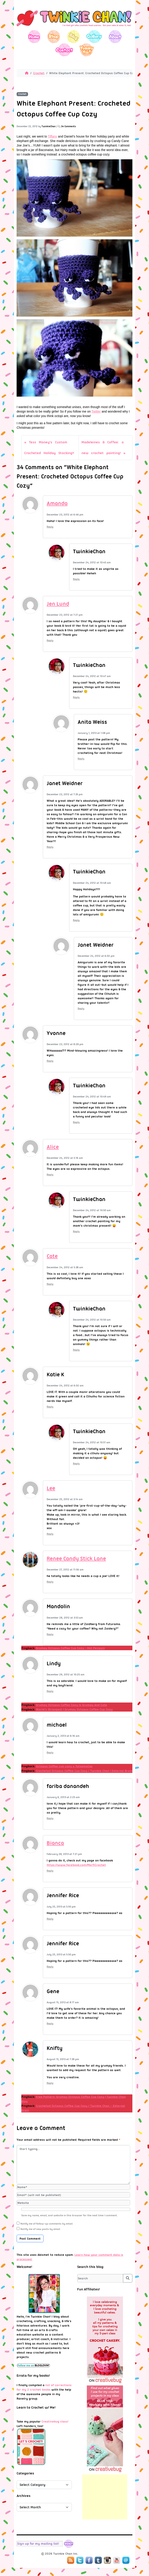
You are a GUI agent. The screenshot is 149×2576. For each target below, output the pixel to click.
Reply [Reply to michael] (50, 1752)
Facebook (89, 2560)
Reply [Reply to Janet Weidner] (50, 846)
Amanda (57, 503)
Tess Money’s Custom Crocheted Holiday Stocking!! (49, 447)
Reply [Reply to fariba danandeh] (50, 1818)
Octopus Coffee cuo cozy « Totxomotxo (64, 1766)
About (115, 36)
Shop (53, 36)
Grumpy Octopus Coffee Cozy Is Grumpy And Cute (71, 1705)
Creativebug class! (55, 2421)
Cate (52, 1256)
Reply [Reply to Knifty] (50, 2083)
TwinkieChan (48, 126)
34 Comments (68, 126)
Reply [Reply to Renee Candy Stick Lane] (50, 1581)
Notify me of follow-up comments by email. (46, 2223)
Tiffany (52, 136)
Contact (64, 49)
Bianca (55, 1843)
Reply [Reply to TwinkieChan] (76, 579)
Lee (51, 1488)
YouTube (116, 2560)
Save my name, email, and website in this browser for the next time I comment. (69, 2215)
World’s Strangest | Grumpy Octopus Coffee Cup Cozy (74, 1709)
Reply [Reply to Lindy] (50, 1691)
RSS (70, 2560)
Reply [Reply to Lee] (50, 1533)
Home (34, 36)
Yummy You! (87, 49)
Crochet (38, 73)
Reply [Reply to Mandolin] (50, 1634)
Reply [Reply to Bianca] (50, 1870)
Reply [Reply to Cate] (50, 1284)
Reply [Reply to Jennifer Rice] (50, 1918)
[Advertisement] (104, 2496)
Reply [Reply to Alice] (50, 1174)
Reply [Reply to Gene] (50, 2023)
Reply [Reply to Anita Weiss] (81, 758)
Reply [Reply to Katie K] (50, 1406)
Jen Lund (58, 604)
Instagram (107, 2560)
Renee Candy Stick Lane (76, 1558)
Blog (73, 36)
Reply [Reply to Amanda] (50, 526)
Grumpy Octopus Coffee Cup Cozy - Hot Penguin (70, 1648)
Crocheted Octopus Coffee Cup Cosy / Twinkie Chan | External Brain (84, 1770)
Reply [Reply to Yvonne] (50, 1060)
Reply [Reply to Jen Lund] (50, 640)
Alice (53, 1147)
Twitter (96, 411)
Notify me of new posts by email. (40, 2229)
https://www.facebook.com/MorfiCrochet (76, 1865)
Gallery (94, 36)
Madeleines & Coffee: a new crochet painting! (102, 447)
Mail (125, 2560)
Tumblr (98, 2560)
